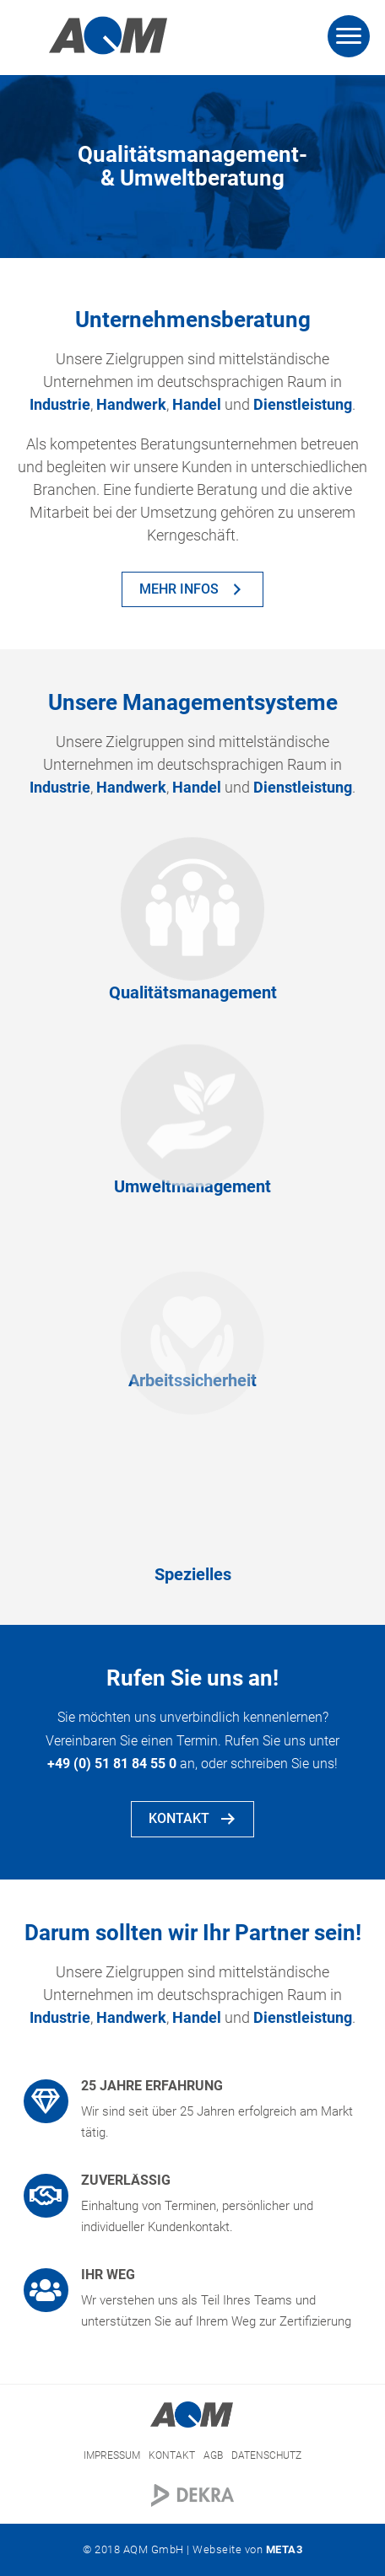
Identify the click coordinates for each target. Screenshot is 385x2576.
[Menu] (349, 36)
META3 (284, 2549)
